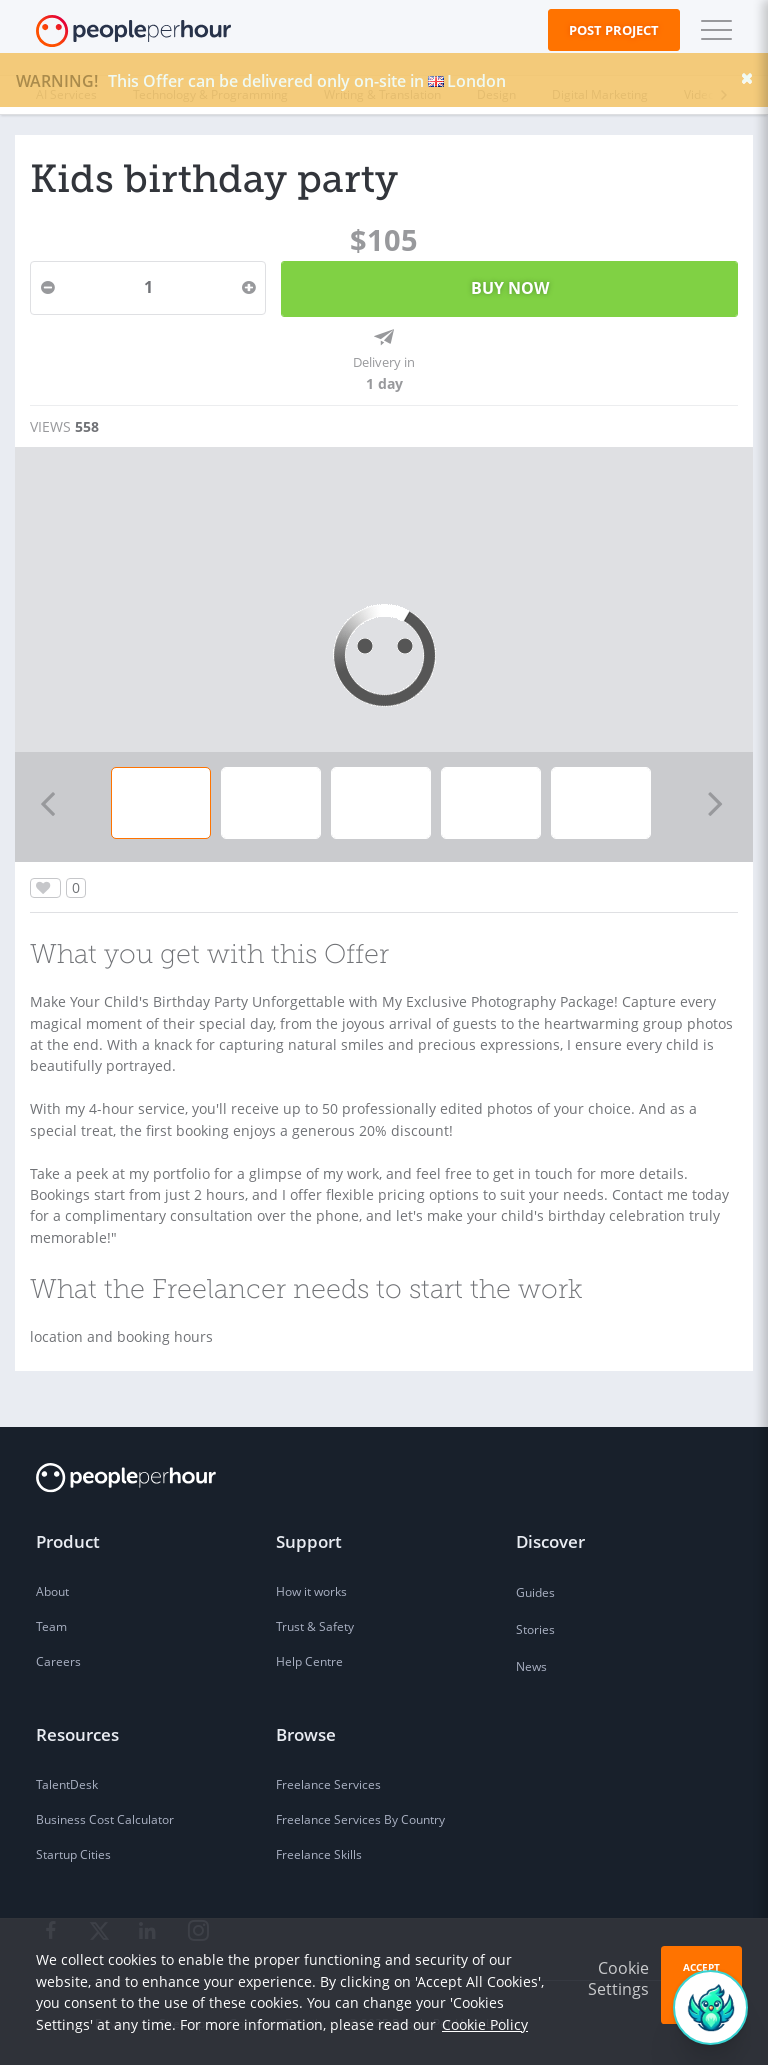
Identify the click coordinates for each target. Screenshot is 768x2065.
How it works (311, 1591)
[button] (712, 30)
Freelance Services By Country (360, 1819)
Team (51, 1626)
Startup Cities (73, 1854)
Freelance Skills (319, 1854)
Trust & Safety (315, 1626)
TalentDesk (67, 1784)
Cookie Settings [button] (618, 1978)
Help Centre (309, 1661)
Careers (58, 1661)
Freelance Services (328, 1784)
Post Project (614, 30)
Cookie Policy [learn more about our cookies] (485, 2024)
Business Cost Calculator (105, 1819)
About (52, 1591)
